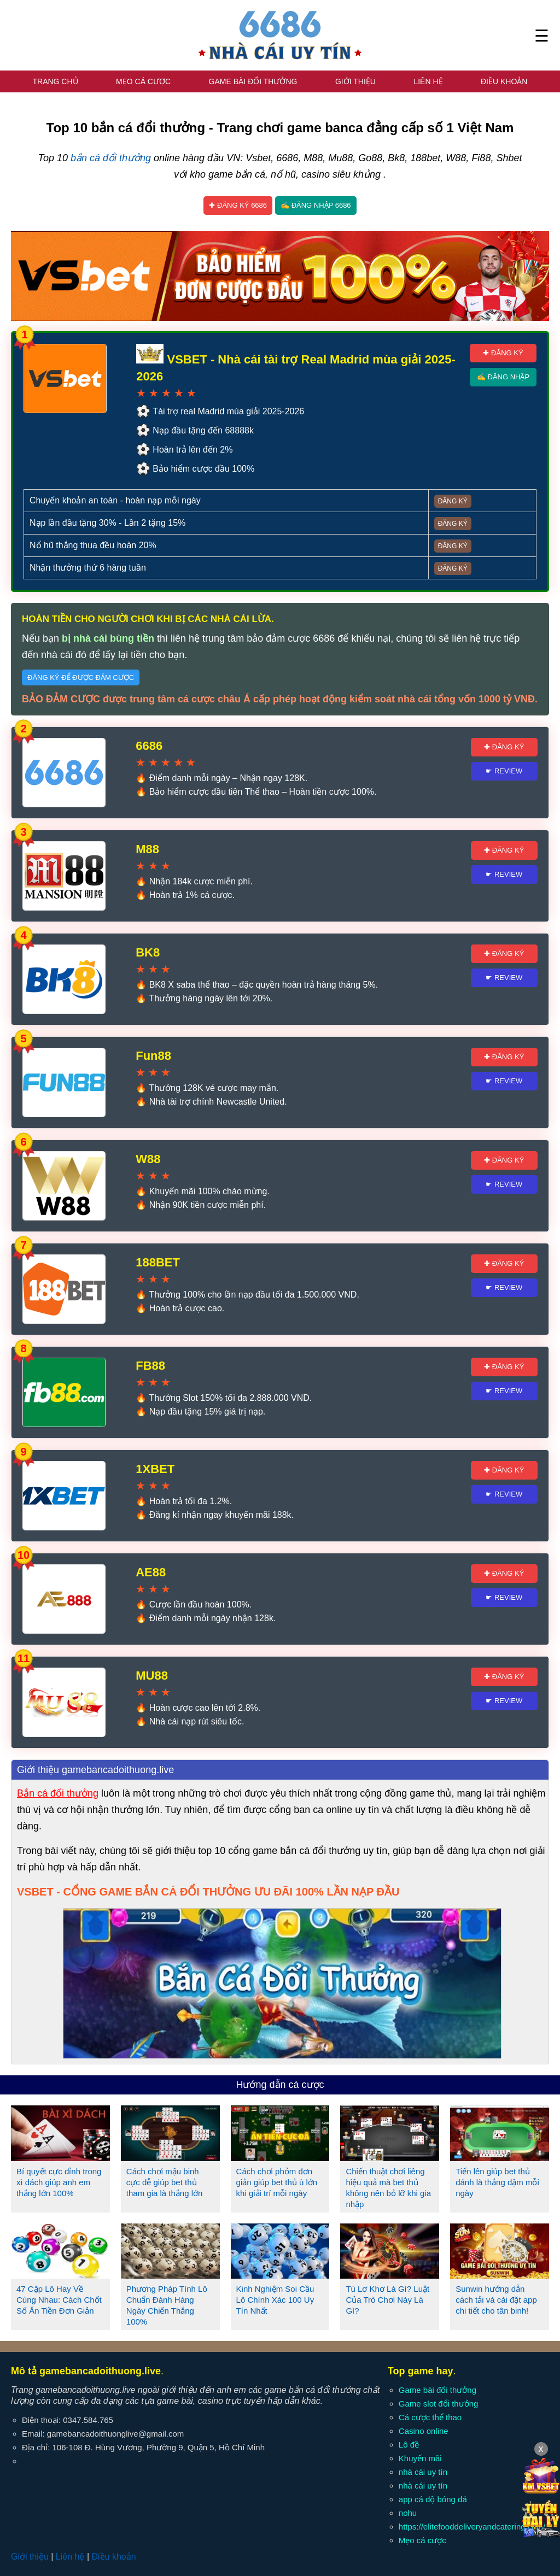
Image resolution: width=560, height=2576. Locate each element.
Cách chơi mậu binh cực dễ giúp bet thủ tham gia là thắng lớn (164, 2182)
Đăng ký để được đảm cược (80, 677)
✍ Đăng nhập (503, 377)
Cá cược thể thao (430, 2417)
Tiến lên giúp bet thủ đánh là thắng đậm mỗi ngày (497, 2182)
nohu (408, 2513)
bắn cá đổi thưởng (111, 157)
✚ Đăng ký (503, 353)
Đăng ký (453, 501)
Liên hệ (427, 81)
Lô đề (409, 2444)
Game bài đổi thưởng (253, 81)
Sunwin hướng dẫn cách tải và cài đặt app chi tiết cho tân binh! (496, 2299)
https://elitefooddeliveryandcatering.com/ (472, 2526)
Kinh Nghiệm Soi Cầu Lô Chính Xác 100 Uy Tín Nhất (275, 2299)
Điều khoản (504, 81)
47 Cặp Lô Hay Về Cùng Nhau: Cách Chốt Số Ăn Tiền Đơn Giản (59, 2299)
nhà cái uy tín (423, 2472)
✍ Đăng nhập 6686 (316, 205)
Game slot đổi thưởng (439, 2403)
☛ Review (504, 771)
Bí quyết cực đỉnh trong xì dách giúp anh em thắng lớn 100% (58, 2182)
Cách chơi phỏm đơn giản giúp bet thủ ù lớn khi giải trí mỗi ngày (277, 2182)
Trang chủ (55, 81)
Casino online (423, 2431)
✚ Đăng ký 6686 (238, 205)
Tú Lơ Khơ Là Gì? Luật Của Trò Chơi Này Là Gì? (387, 2299)
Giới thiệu (355, 81)
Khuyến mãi (420, 2458)
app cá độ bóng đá (433, 2499)
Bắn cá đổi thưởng (57, 1793)
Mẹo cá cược (143, 81)
